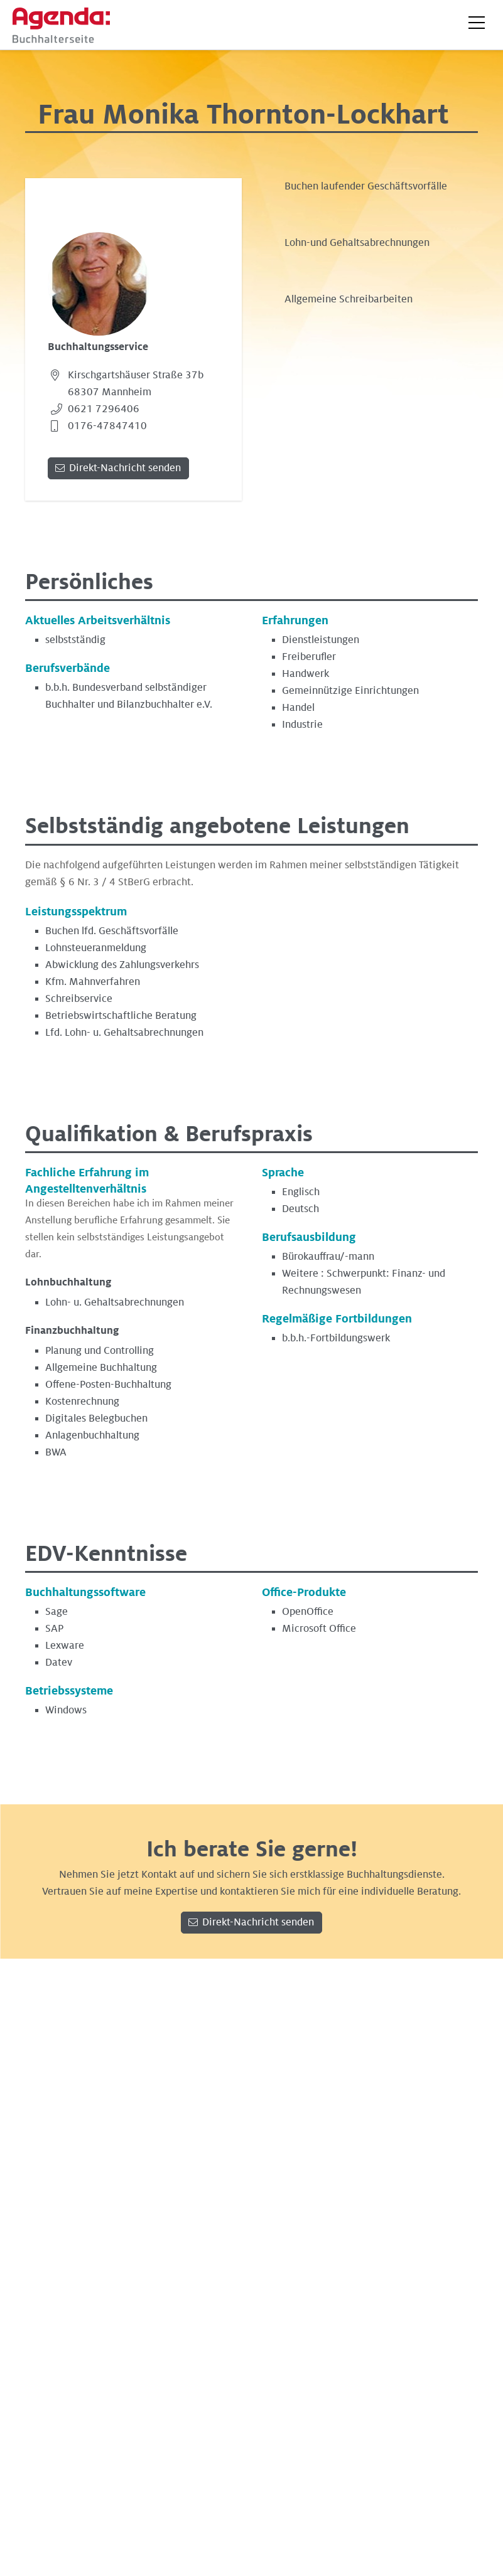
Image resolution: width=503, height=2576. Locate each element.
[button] (477, 23)
